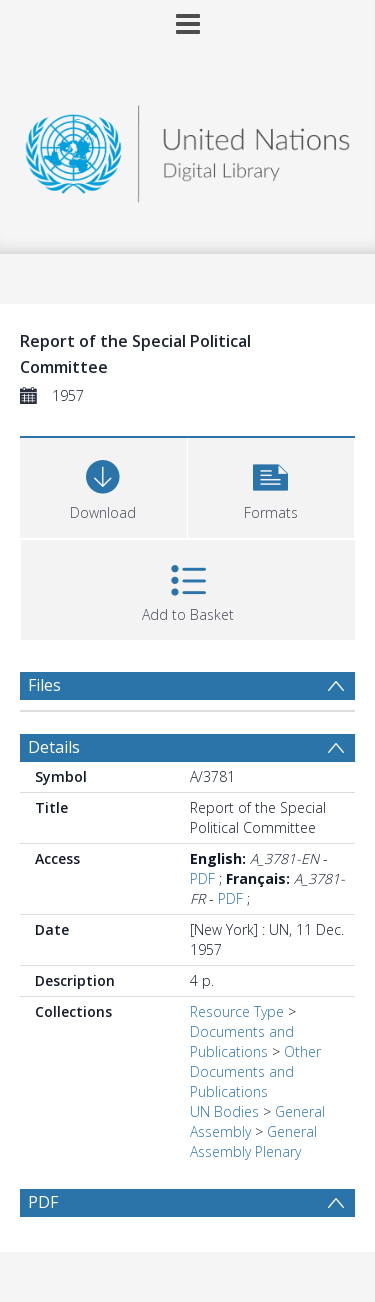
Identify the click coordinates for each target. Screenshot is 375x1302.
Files (44, 685)
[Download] (103, 485)
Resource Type (237, 1011)
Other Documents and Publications (255, 1071)
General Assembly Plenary (253, 1141)
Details (54, 747)
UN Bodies (224, 1111)
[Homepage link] (188, 148)
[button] (271, 485)
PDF (202, 878)
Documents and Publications (242, 1041)
